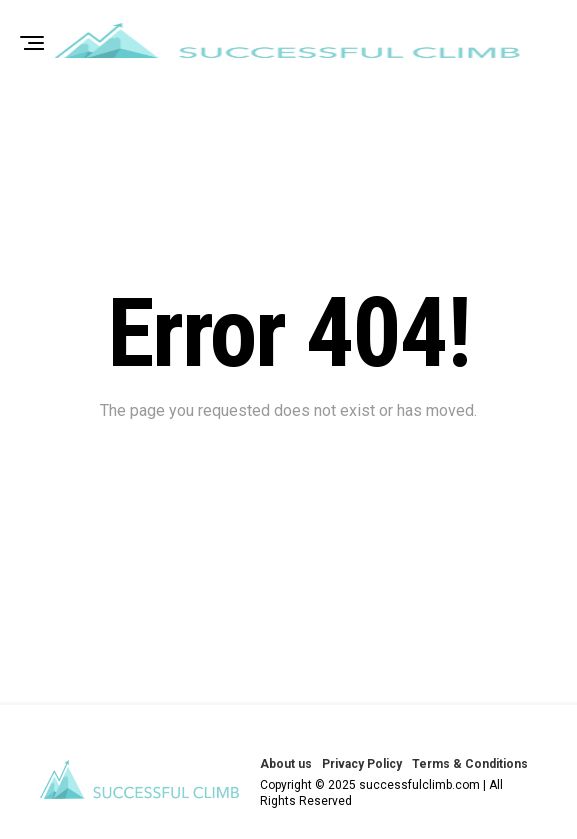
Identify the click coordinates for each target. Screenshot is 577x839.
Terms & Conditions (470, 764)
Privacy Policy (362, 764)
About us (286, 764)
